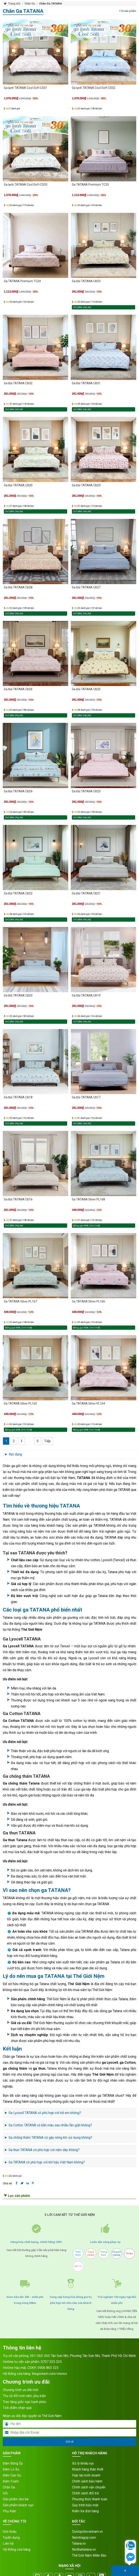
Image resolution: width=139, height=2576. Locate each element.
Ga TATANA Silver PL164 (88, 1403)
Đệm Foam (11, 2481)
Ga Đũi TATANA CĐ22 (18, 893)
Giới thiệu (9, 2532)
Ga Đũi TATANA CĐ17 (86, 1097)
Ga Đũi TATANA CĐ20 (18, 995)
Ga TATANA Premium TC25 (90, 184)
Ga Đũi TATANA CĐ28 (18, 587)
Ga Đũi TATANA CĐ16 (18, 1199)
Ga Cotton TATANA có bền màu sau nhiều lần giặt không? (50, 2125)
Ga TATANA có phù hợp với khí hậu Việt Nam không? (47, 2162)
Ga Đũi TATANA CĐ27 (86, 587)
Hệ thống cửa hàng (16, 2549)
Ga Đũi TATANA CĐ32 (18, 383)
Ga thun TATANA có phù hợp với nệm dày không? (44, 2150)
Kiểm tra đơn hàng (85, 2511)
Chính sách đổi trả (85, 2493)
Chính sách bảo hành (87, 2481)
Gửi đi (69, 2441)
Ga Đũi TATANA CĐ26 (18, 689)
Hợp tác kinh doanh (86, 2475)
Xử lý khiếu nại (83, 2463)
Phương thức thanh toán (89, 2499)
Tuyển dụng (11, 2538)
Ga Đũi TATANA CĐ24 (18, 791)
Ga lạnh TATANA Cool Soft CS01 (25, 88)
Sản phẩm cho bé (16, 2499)
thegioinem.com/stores (49, 2374)
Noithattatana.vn (84, 2549)
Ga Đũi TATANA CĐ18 (18, 1097)
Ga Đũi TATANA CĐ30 (18, 485)
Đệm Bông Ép (13, 2463)
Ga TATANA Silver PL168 (88, 1199)
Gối (5, 2493)
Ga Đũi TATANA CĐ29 (86, 485)
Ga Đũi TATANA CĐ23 (86, 791)
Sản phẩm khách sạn (18, 2505)
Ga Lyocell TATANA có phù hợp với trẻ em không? (45, 2113)
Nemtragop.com (84, 2538)
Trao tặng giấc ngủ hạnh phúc (24, 2402)
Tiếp (47, 1441)
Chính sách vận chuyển (88, 2487)
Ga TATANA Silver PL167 (20, 1301)
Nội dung (15, 1454)
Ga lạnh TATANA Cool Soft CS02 (93, 88)
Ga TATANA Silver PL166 (88, 1301)
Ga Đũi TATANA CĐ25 (86, 689)
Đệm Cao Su (12, 2475)
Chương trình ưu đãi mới (20, 2390)
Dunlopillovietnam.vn (87, 2532)
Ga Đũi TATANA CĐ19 (86, 995)
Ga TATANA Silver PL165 (20, 1403)
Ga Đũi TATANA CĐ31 (86, 383)
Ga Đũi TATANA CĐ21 (86, 893)
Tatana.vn (79, 2543)
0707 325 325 (51, 2362)
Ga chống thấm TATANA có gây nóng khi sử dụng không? (50, 2138)
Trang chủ (14, 3)
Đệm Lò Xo (11, 2469)
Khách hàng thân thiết (87, 2469)
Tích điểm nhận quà (17, 2408)
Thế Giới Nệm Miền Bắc (89, 2555)
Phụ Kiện (9, 2511)
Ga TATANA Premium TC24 (22, 281)
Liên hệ (8, 2543)
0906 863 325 (48, 2368)
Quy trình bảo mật (85, 2505)
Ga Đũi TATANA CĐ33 (86, 281)
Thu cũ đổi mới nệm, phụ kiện (24, 2396)
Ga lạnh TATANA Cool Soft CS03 (25, 184)
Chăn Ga (30, 3)
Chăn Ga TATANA (50, 3)
